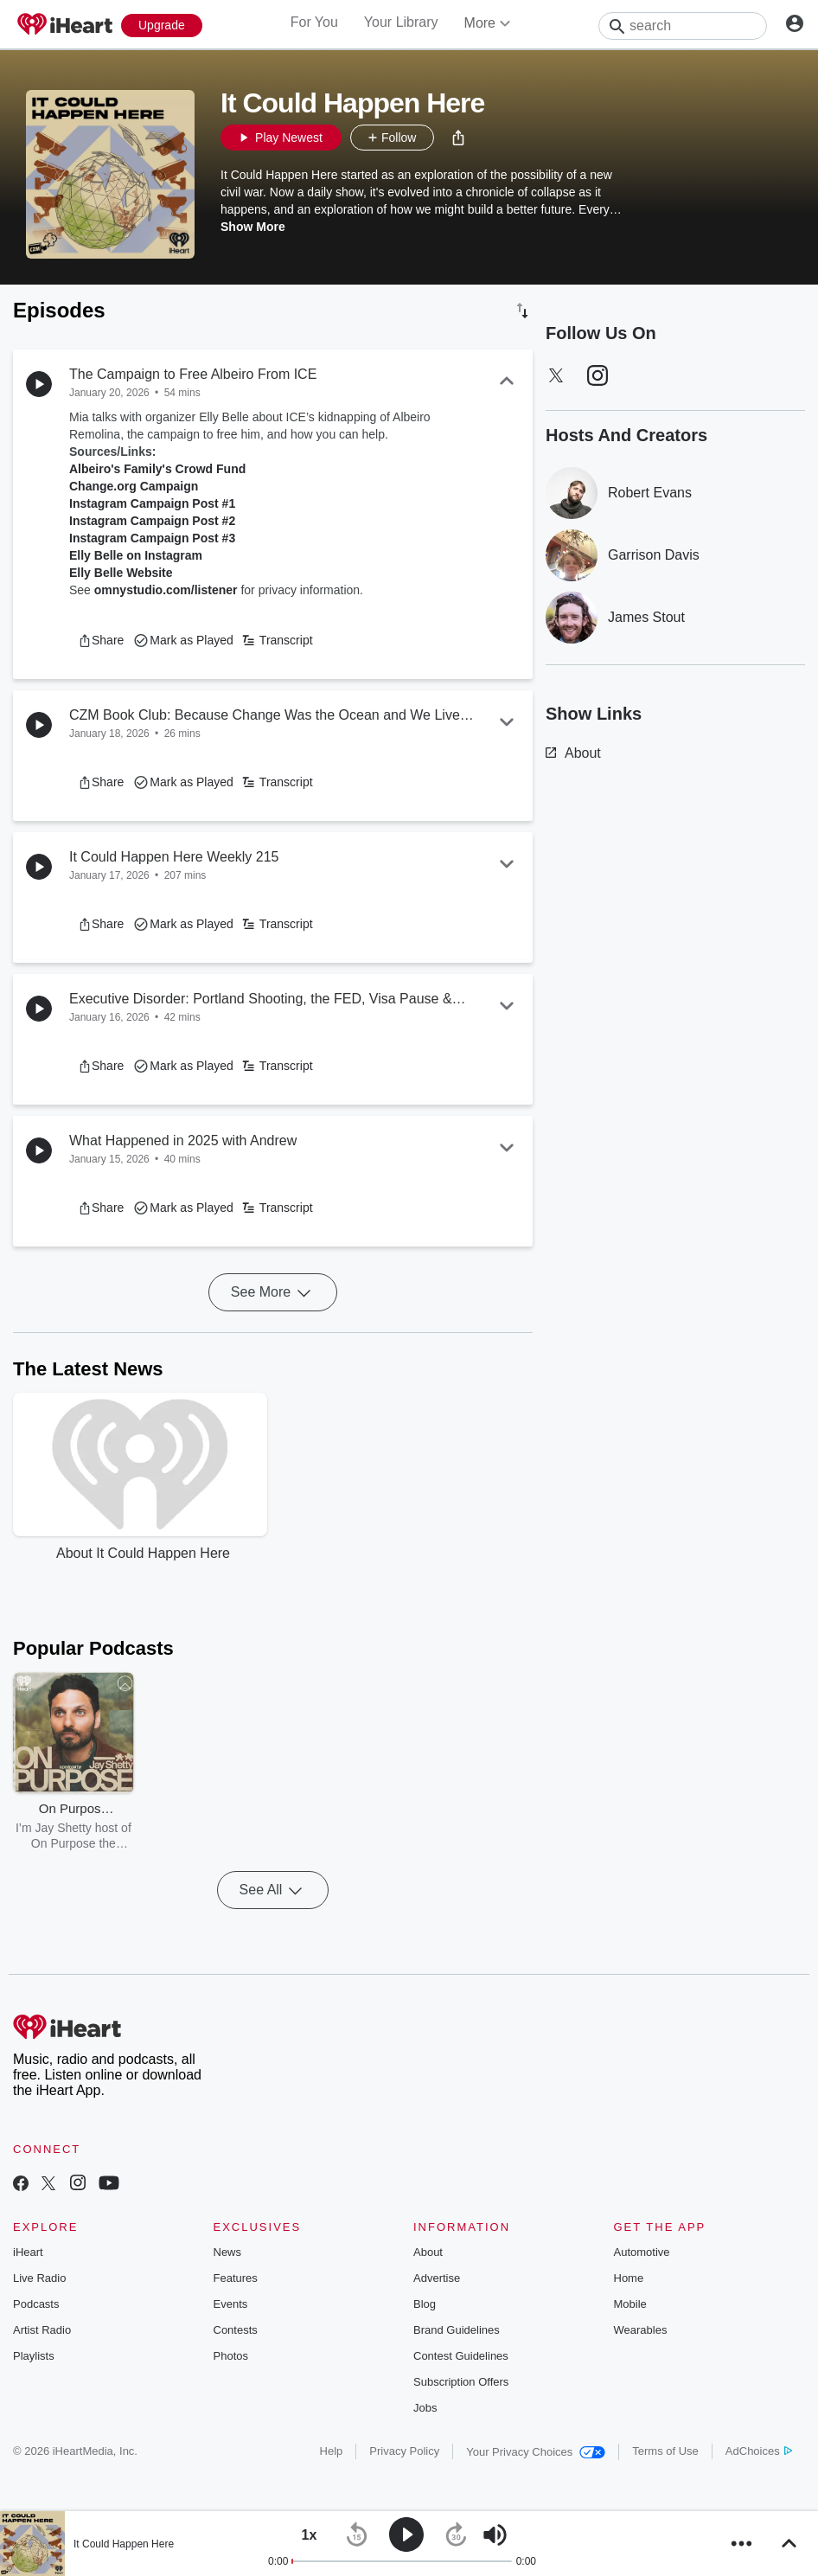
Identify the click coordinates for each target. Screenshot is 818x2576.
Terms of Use (665, 2451)
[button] (458, 137)
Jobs (425, 2407)
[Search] (682, 26)
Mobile (630, 2303)
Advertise (436, 2278)
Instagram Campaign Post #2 (152, 521)
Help (331, 2451)
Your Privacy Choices (535, 2451)
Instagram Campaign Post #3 (152, 538)
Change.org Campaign (133, 486)
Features (236, 2278)
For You (314, 22)
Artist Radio (42, 2329)
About (573, 753)
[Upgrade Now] (161, 25)
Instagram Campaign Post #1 (152, 503)
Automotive (642, 2252)
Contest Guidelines (460, 2355)
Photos (231, 2355)
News (228, 2252)
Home (629, 2278)
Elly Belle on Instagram (135, 555)
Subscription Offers (460, 2381)
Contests (236, 2329)
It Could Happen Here (123, 2544)
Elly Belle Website (121, 573)
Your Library (401, 22)
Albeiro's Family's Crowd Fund (157, 469)
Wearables (641, 2329)
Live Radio (39, 2278)
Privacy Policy (404, 2451)
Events (231, 2303)
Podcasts (36, 2303)
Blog (424, 2303)
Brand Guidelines (456, 2329)
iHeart (28, 2252)
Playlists (33, 2355)
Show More (252, 227)
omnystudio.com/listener (166, 590)
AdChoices (758, 2451)
